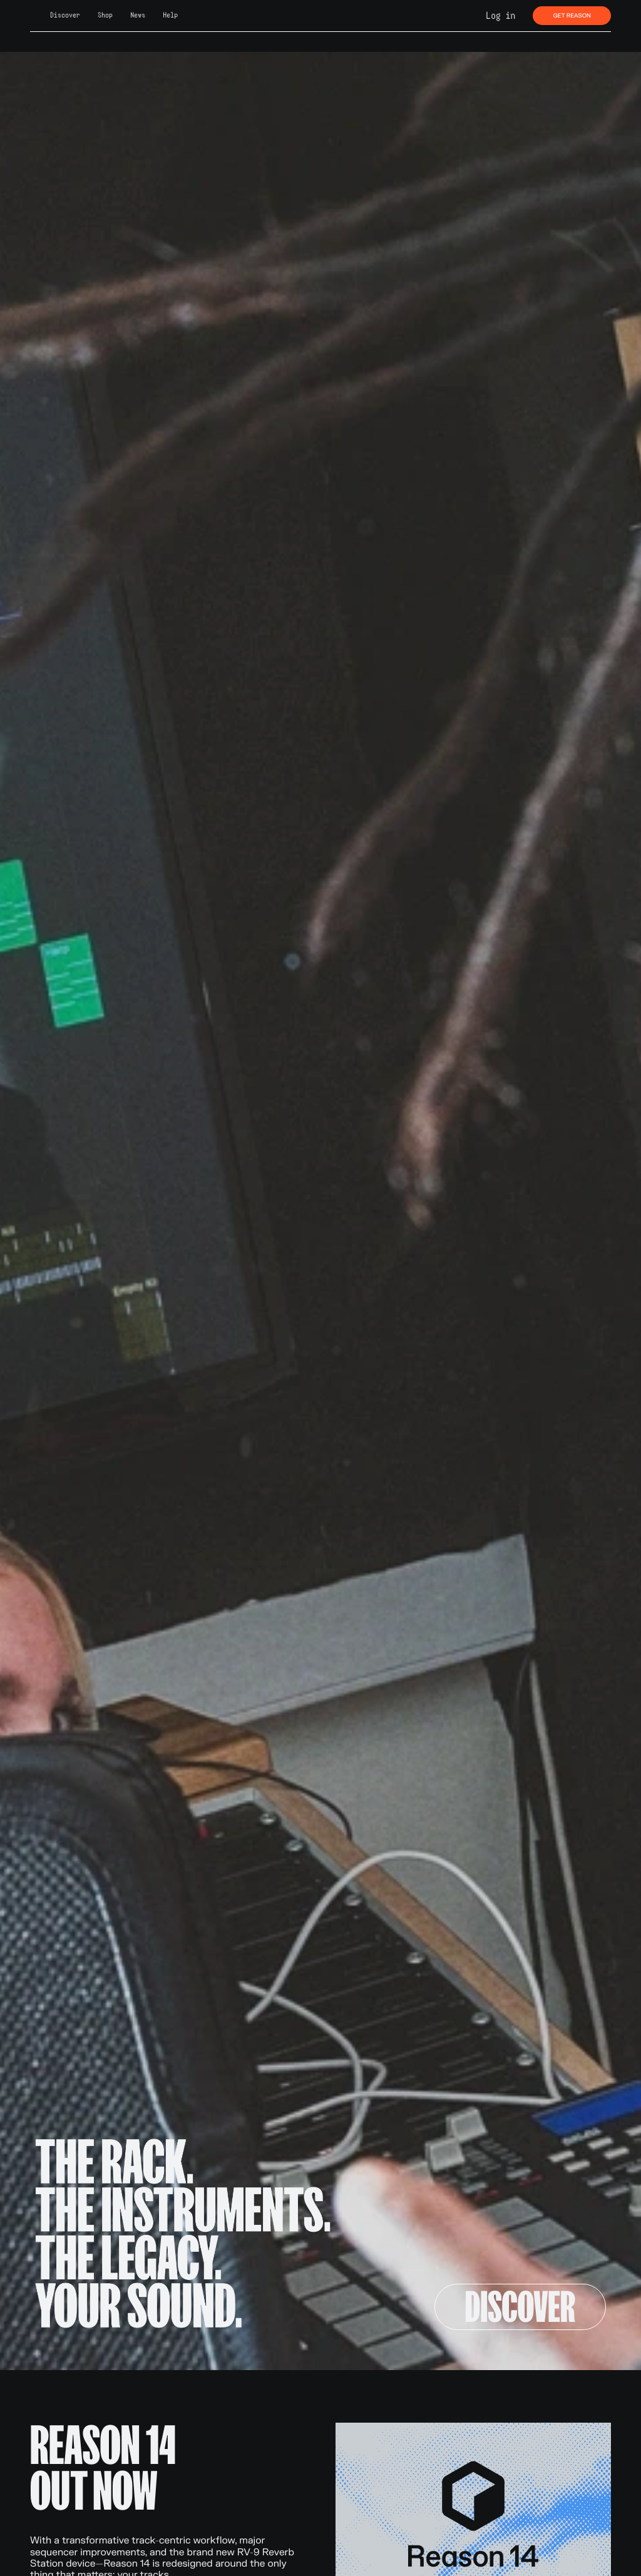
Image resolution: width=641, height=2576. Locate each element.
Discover (65, 15)
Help (170, 15)
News (137, 15)
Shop (105, 15)
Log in (500, 15)
